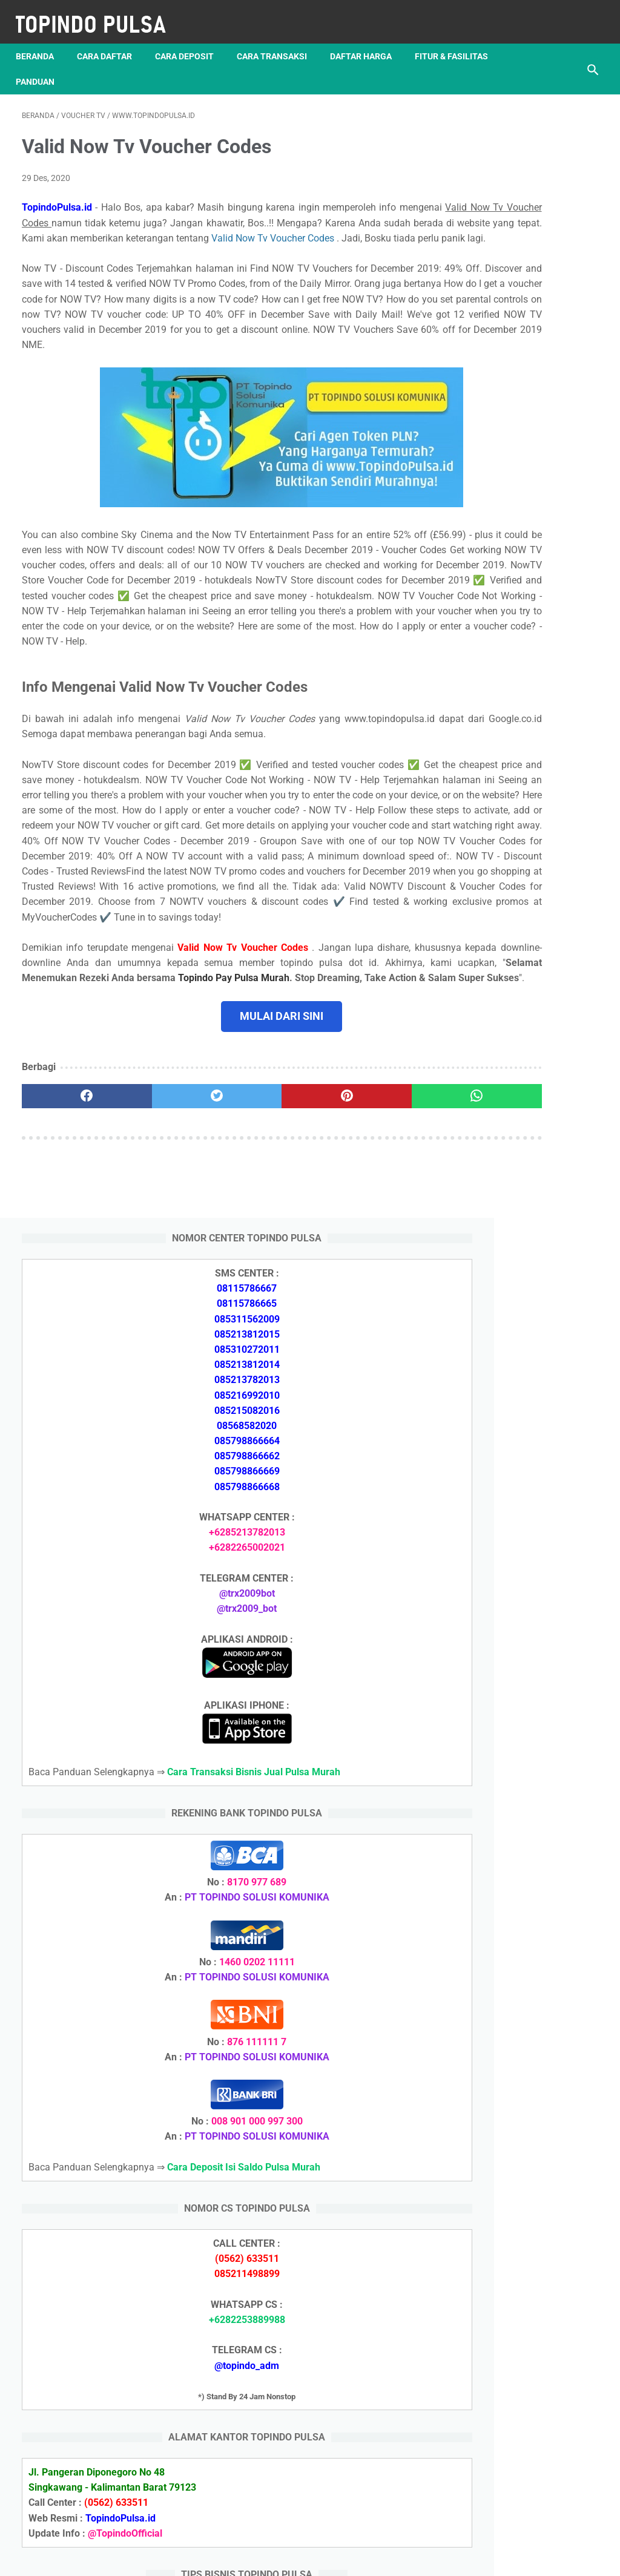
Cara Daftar (110, 42)
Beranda (41, 42)
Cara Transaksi (278, 42)
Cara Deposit (190, 42)
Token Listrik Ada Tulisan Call (524, 1789)
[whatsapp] (358, 1255)
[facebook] (70, 1255)
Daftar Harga (367, 42)
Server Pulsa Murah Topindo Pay (269, 2557)
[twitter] (166, 1255)
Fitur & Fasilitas (58, 67)
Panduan (137, 67)
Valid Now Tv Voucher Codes (232, 245)
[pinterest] (262, 1255)
